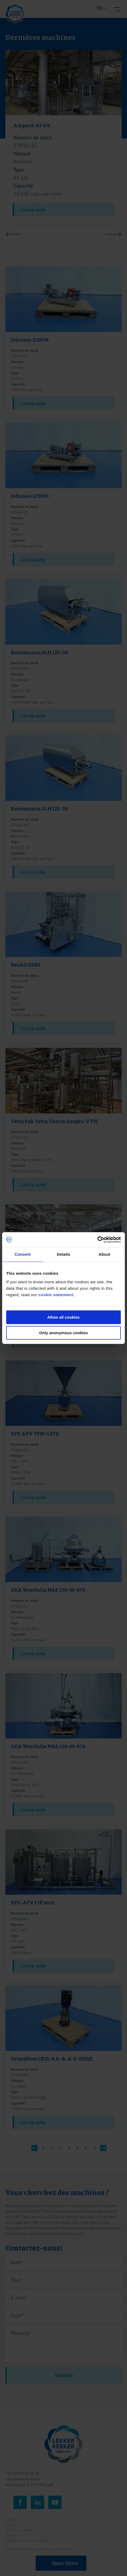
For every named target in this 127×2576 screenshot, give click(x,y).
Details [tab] (63, 1254)
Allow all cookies (63, 1317)
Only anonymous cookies (63, 1332)
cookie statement (55, 1294)
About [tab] (104, 1254)
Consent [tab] (22, 1254)
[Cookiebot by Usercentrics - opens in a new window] (97, 1239)
